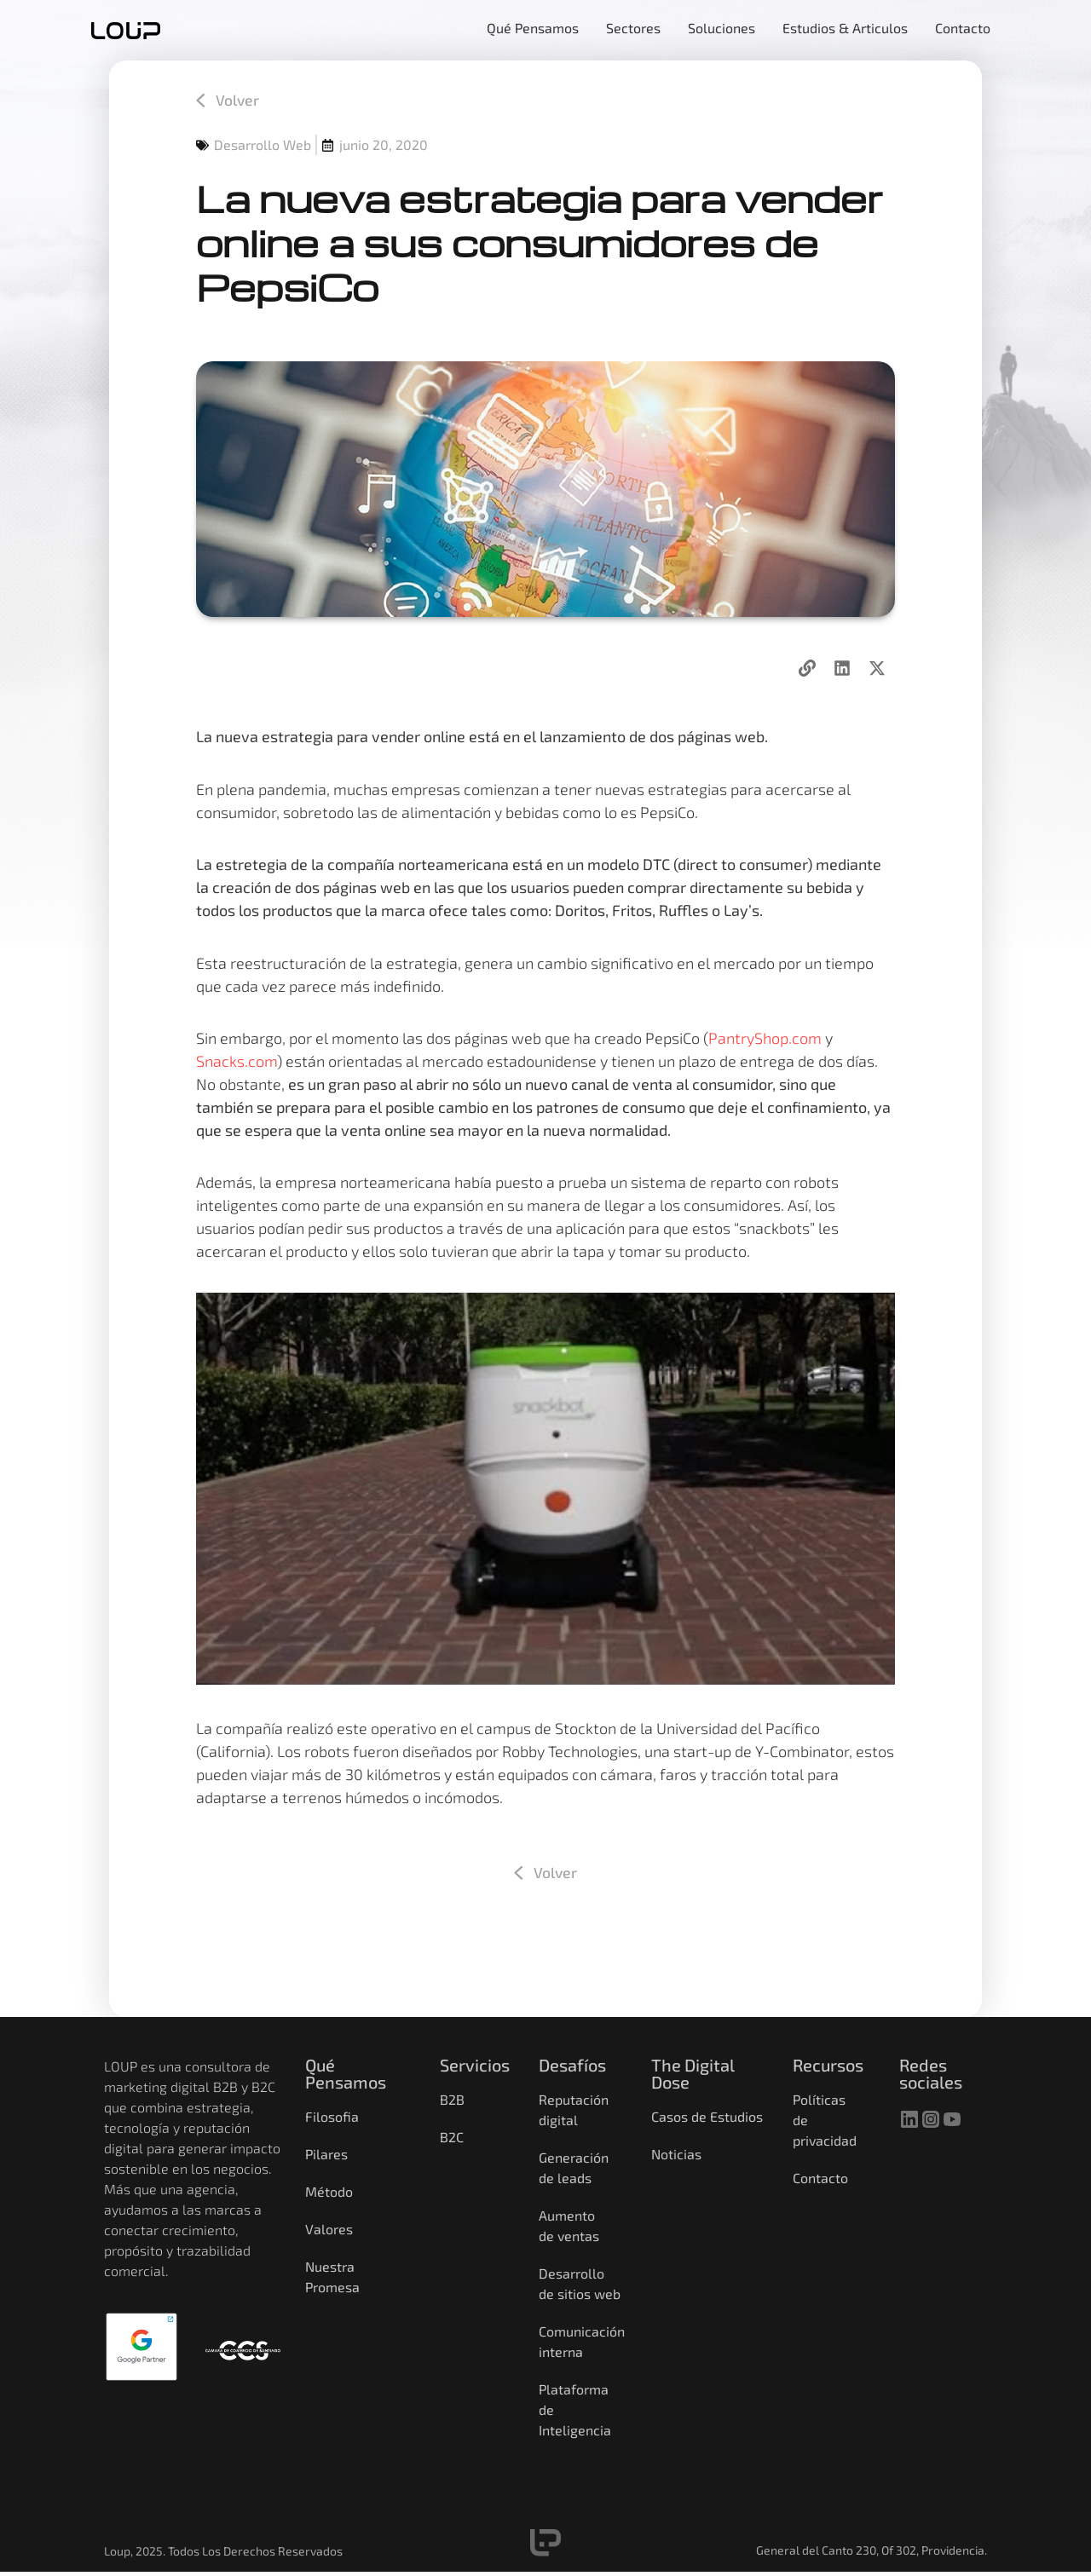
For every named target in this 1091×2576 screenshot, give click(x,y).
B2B (452, 2100)
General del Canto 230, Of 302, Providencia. (871, 2551)
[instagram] (931, 2119)
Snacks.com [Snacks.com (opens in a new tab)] (236, 1061)
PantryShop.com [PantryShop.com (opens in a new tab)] (765, 1038)
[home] (126, 30)
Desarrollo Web (262, 145)
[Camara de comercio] (242, 2350)
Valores (329, 2230)
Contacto (820, 2178)
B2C (452, 2137)
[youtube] (951, 2119)
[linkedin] (910, 2119)
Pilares (326, 2155)
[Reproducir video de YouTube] (545, 1489)
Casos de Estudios (707, 2117)
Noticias (676, 2155)
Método (329, 2192)
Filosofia (332, 2117)
